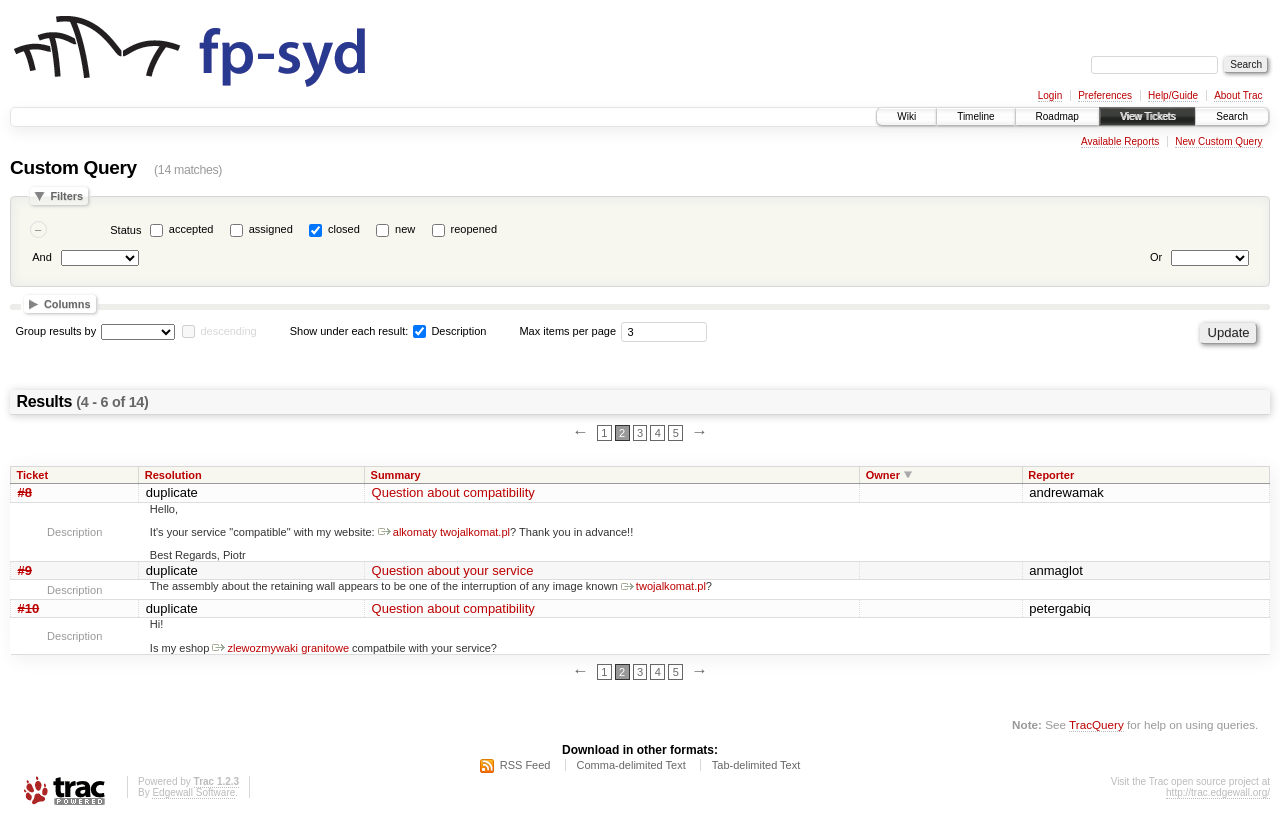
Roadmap (1057, 116)
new (405, 229)
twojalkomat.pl (663, 586)
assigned (271, 229)
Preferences (1105, 95)
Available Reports (1120, 141)
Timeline (975, 116)
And (42, 257)
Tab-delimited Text (756, 765)
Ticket (33, 475)
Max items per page (567, 331)
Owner (883, 475)
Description (449, 331)
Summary (396, 475)
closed (344, 229)
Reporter (1051, 475)
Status (125, 230)
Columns (67, 304)
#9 (25, 570)
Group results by (56, 331)
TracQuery (1096, 724)
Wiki (906, 116)
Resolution (173, 475)
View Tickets (1147, 116)
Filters (66, 196)
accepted (191, 229)
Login (1050, 95)
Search (1232, 116)
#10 (29, 608)
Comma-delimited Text (631, 765)
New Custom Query (1218, 141)
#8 (25, 492)
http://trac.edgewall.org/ (1218, 792)
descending (228, 331)
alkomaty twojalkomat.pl (444, 532)
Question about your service (453, 570)
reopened (474, 229)
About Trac (1238, 95)
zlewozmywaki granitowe (280, 648)
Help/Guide (1173, 95)
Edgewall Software (193, 792)
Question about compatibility (453, 492)
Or (1156, 257)
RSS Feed (525, 765)
